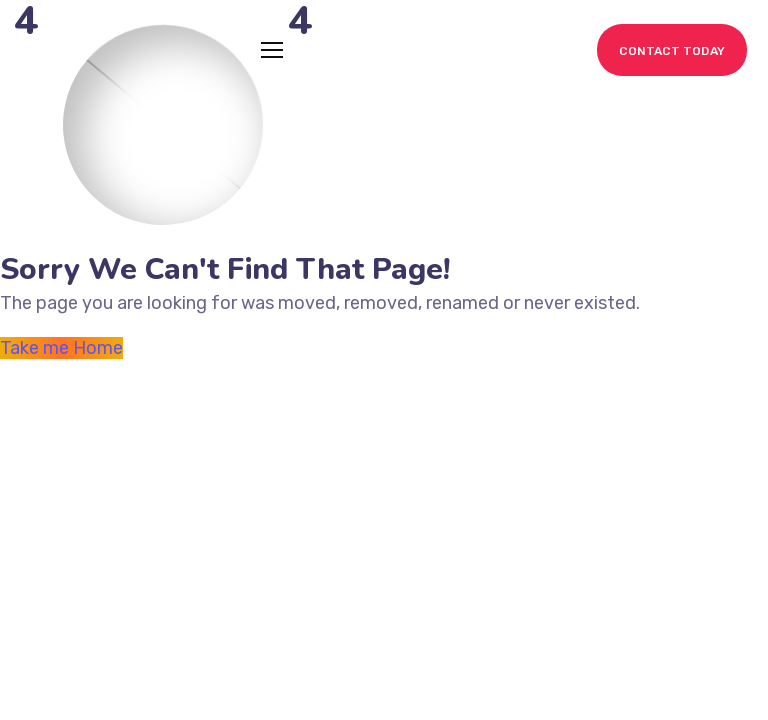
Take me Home (61, 348)
